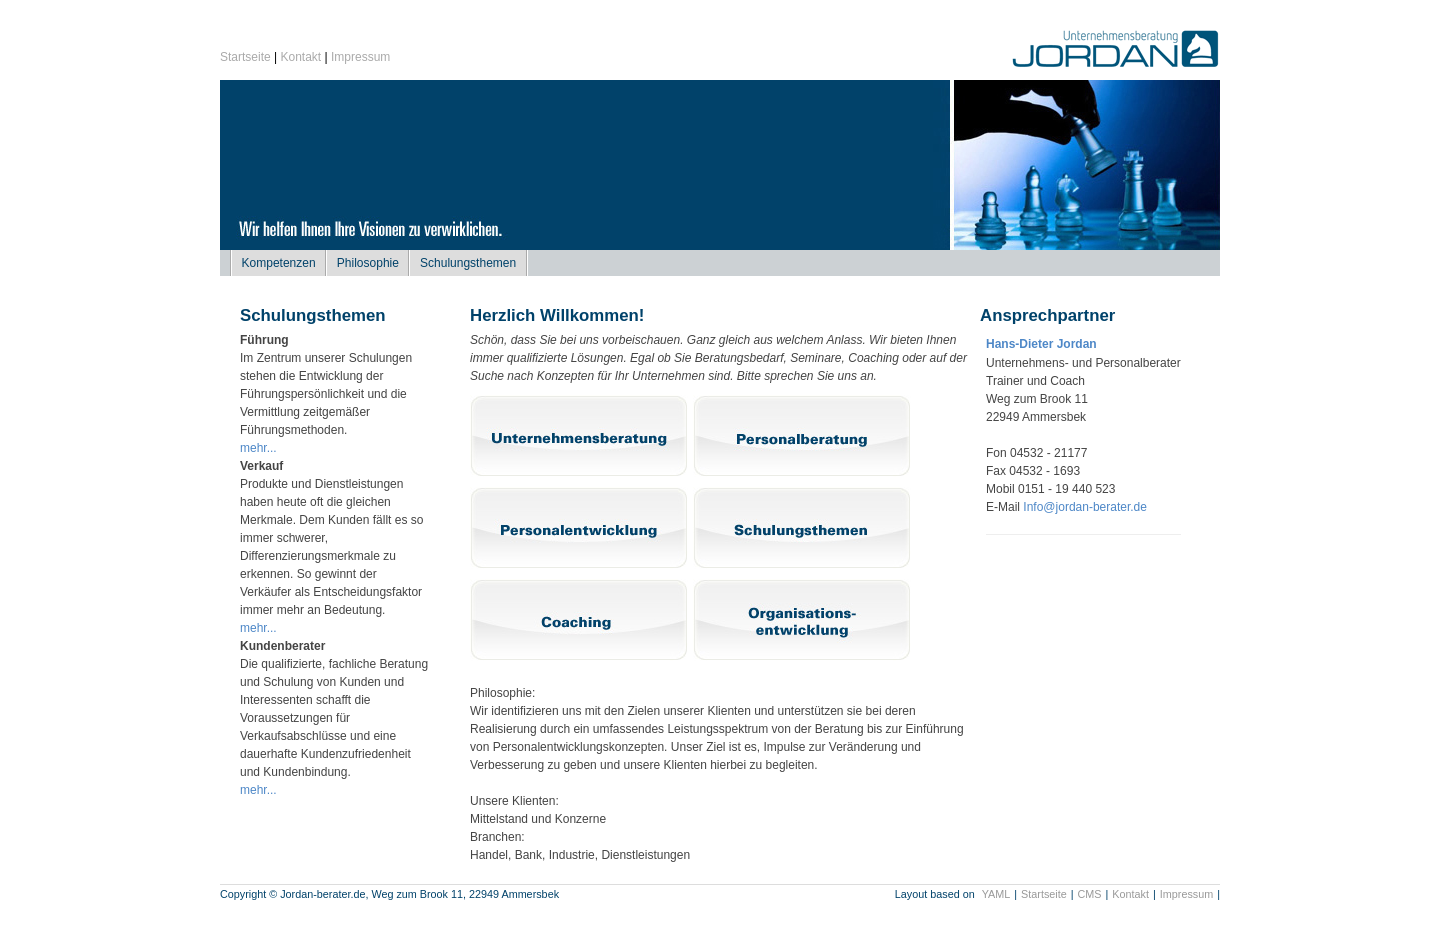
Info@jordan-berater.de (1085, 507)
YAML (996, 894)
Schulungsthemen (468, 263)
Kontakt (301, 57)
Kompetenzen (279, 263)
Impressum (360, 57)
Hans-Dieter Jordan (1041, 344)
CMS (1090, 894)
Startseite (245, 57)
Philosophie (368, 263)
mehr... (258, 448)
